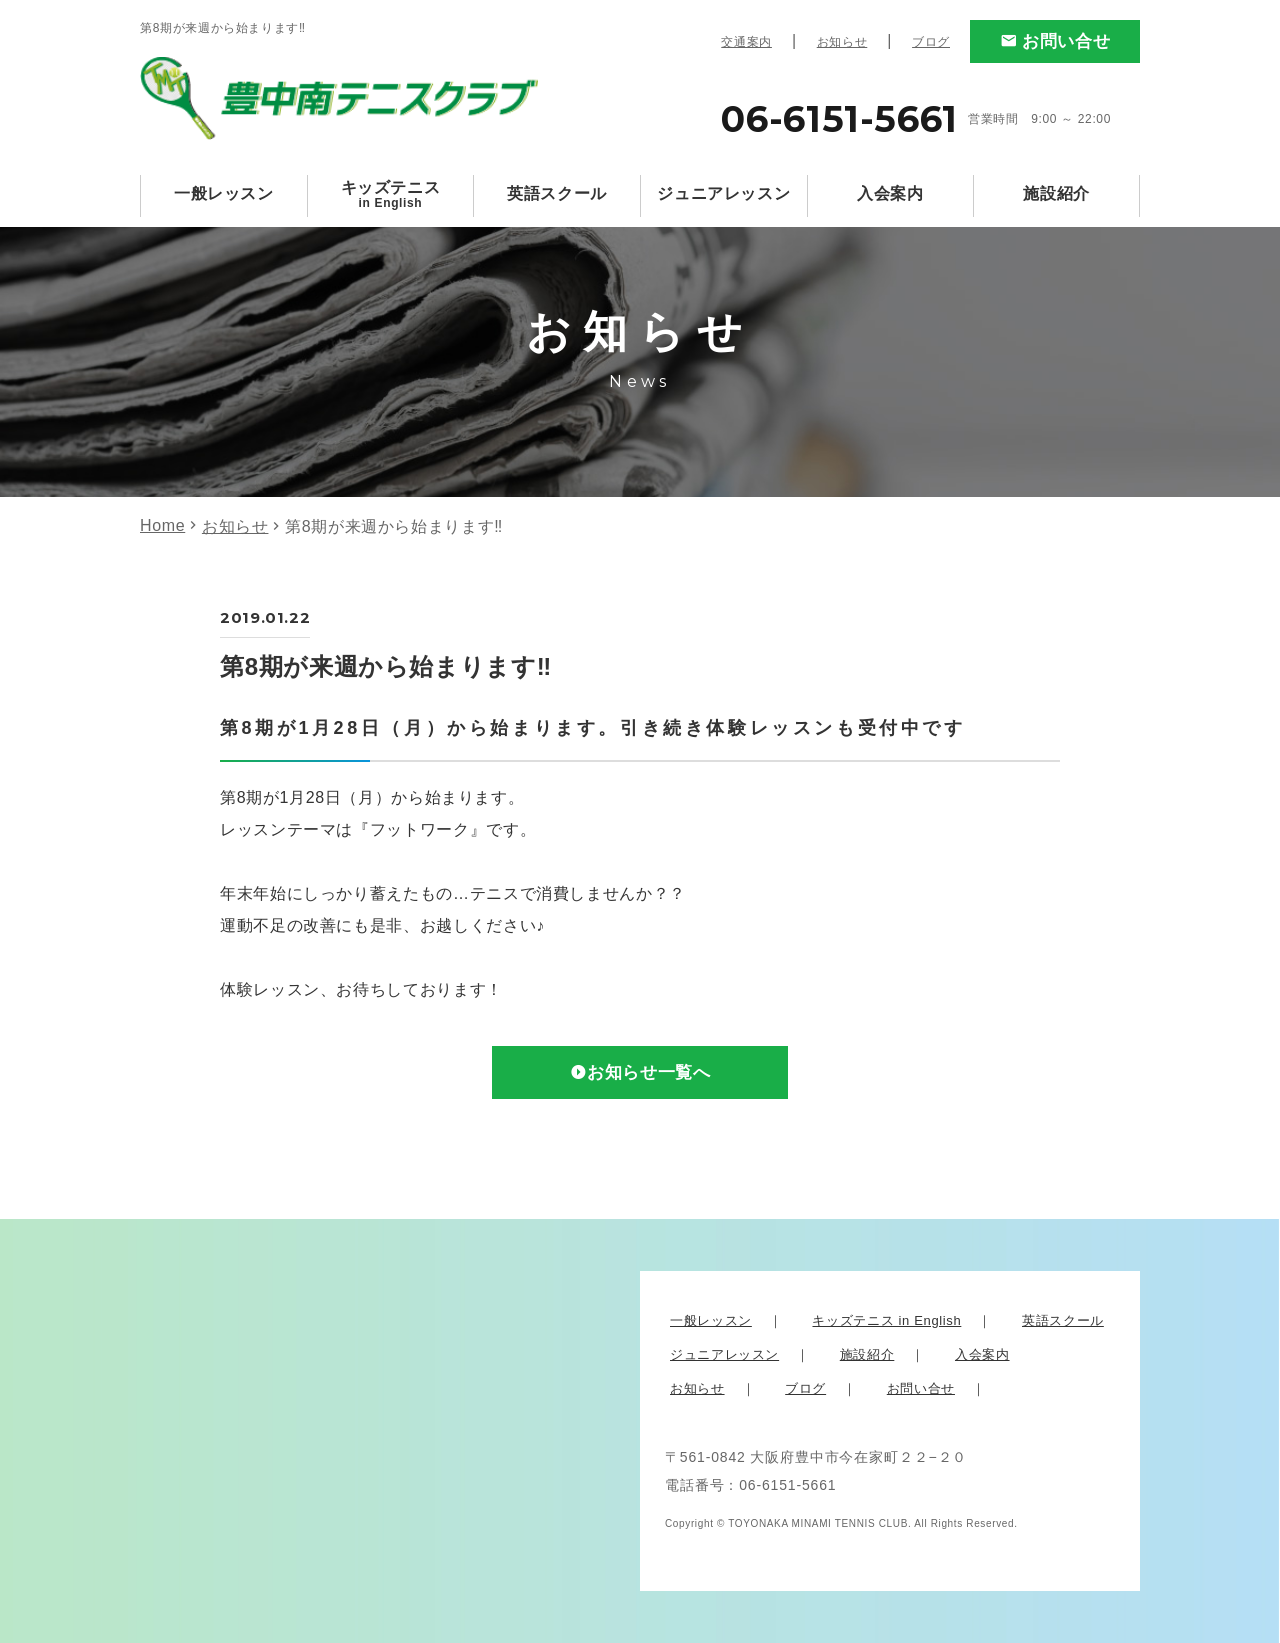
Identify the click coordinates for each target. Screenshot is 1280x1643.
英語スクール (557, 193)
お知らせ (842, 42)
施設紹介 (1056, 193)
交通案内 (746, 42)
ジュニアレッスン (723, 193)
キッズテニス (391, 194)
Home (162, 525)
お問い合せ (1066, 41)
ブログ (931, 42)
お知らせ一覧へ (649, 1073)
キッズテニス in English (886, 1320)
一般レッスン (224, 193)
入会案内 (890, 193)
